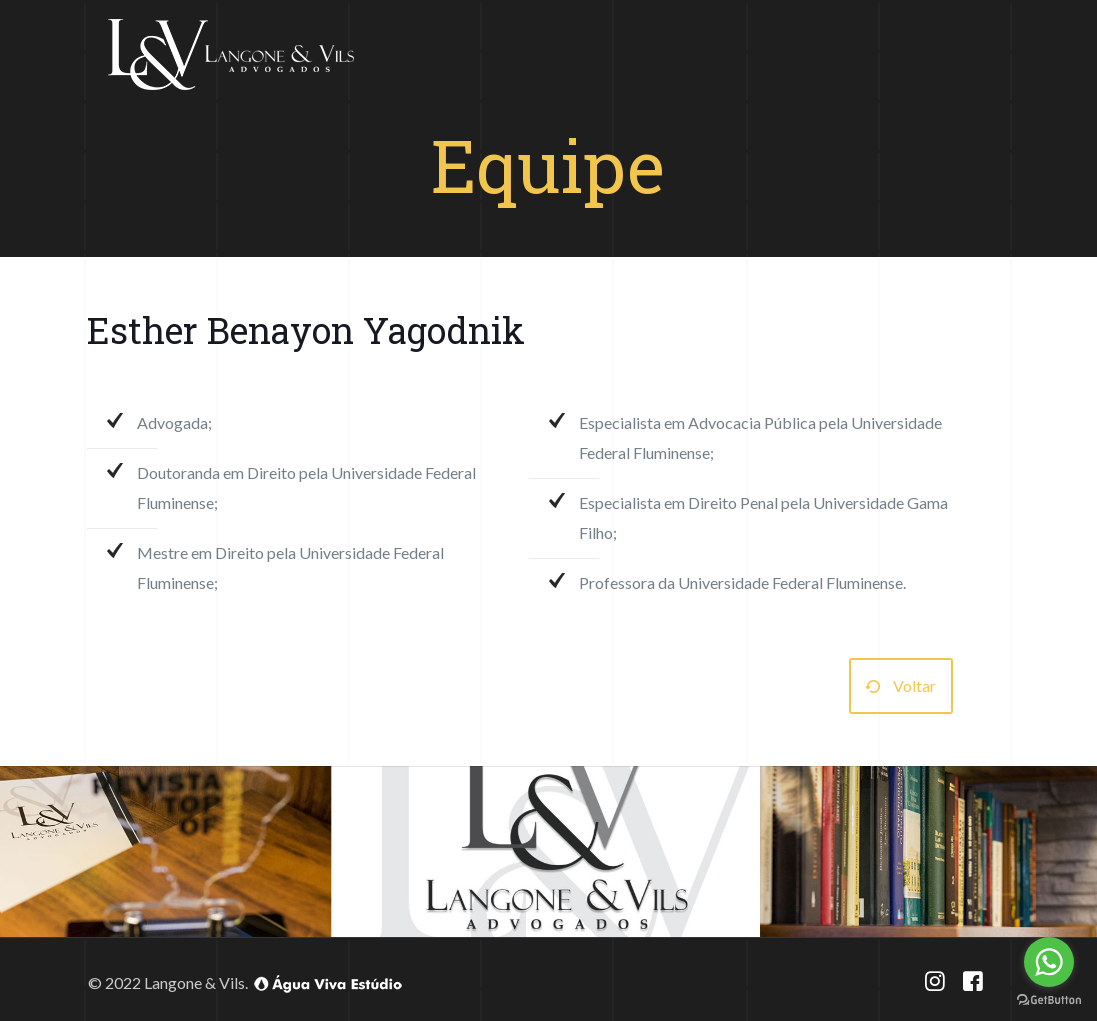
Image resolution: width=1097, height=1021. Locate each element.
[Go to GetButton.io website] (1049, 1000)
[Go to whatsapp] (1049, 962)
